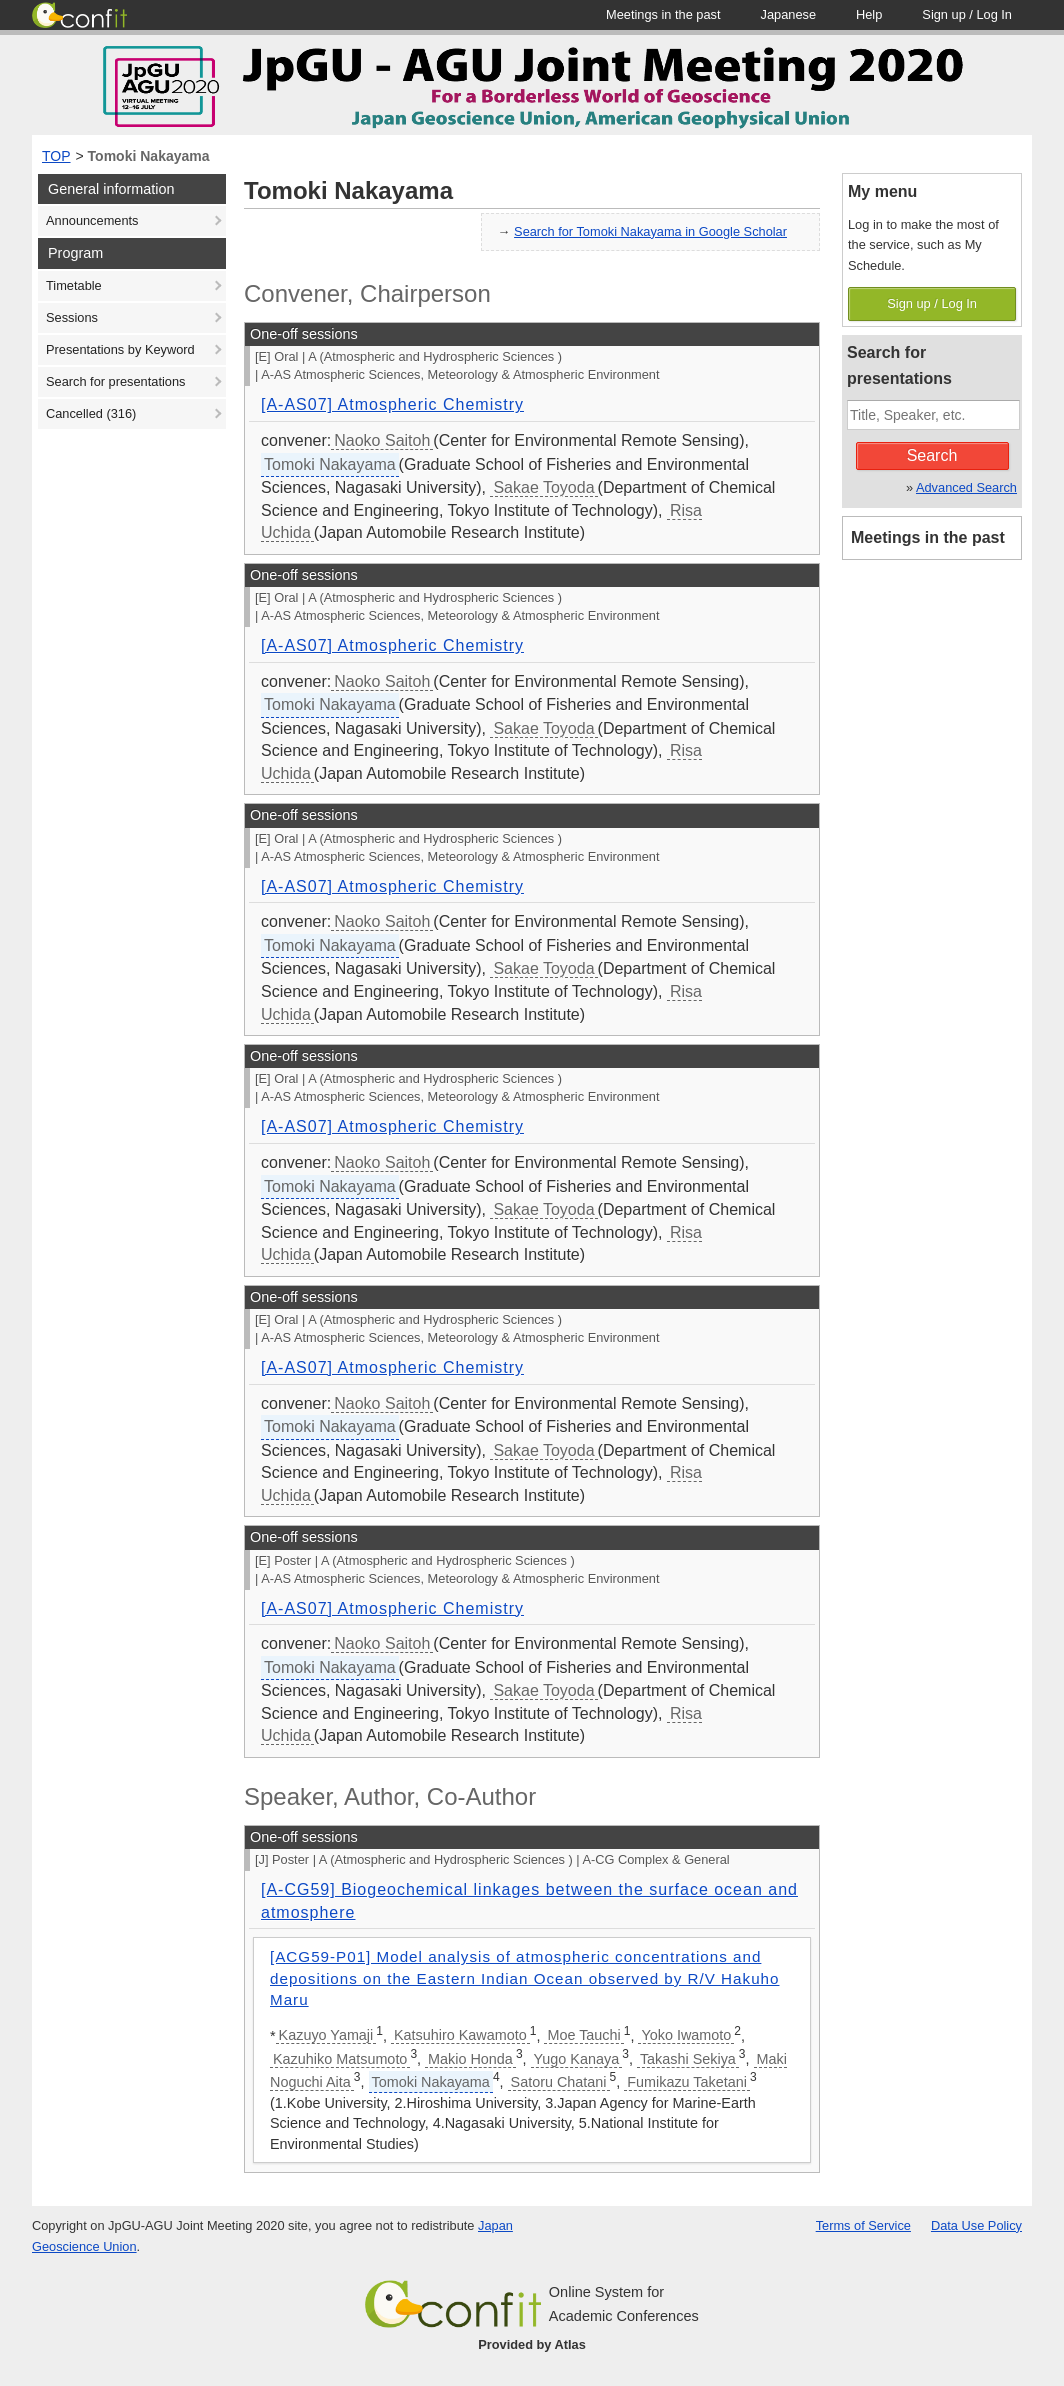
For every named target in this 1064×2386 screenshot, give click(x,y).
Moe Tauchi (583, 2035)
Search (932, 455)
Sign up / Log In (932, 303)
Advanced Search (966, 487)
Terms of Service (863, 2225)
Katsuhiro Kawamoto (460, 2035)
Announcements (92, 220)
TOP (56, 156)
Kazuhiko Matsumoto (340, 2059)
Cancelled (91, 413)
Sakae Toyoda (543, 487)
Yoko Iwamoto (686, 2035)
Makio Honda (470, 2059)
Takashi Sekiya (688, 2059)
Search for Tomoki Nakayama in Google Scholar (650, 231)
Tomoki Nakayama (149, 156)
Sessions (72, 317)
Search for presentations (115, 381)
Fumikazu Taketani (687, 2082)
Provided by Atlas (532, 2344)
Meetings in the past (928, 537)
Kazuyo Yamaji (326, 2035)
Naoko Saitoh (382, 440)
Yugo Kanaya (577, 2059)
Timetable (74, 285)
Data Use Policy (976, 2225)
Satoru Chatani (559, 2082)
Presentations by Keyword (120, 349)
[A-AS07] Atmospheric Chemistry (392, 404)
